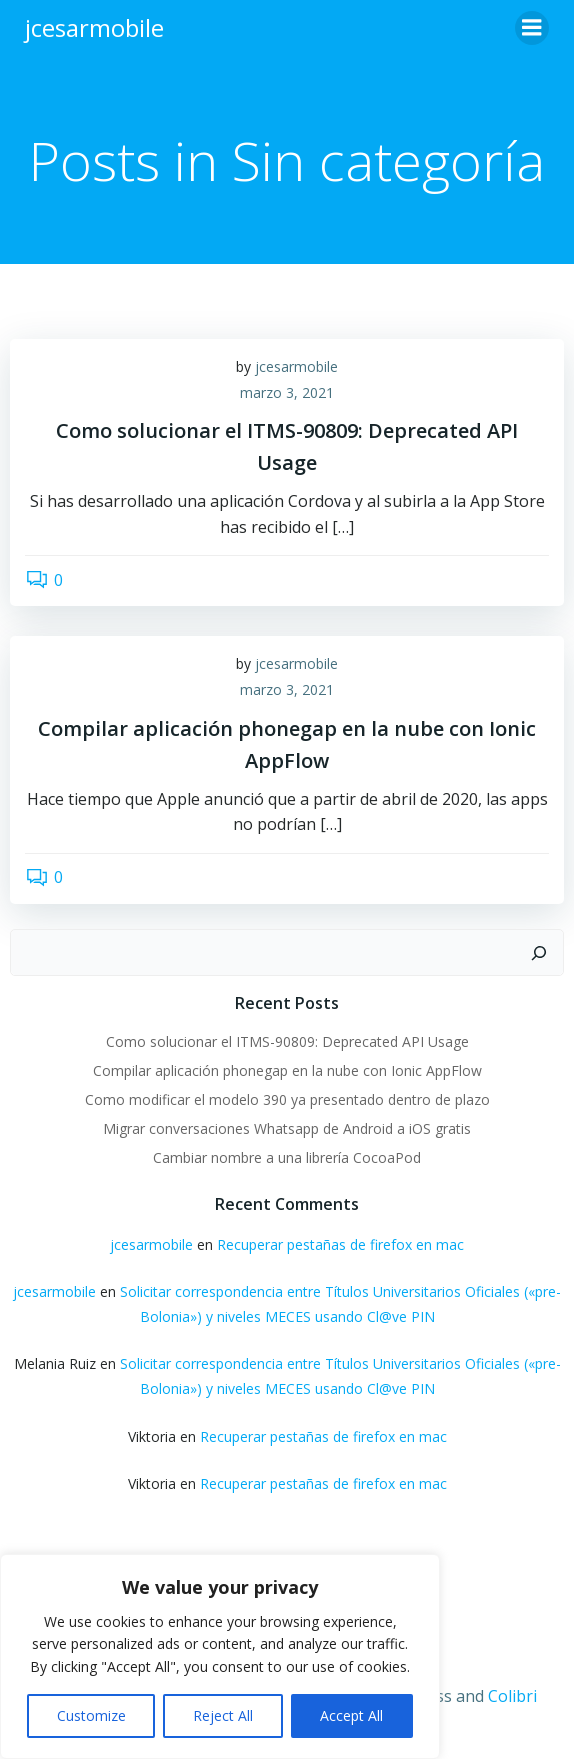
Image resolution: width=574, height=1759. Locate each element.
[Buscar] (539, 953)
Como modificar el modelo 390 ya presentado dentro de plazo (287, 1099)
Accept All (351, 1715)
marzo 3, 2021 (287, 392)
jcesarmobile (296, 366)
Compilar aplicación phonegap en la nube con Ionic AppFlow (287, 1070)
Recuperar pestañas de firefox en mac (340, 1244)
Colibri (512, 1696)
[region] (220, 1656)
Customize (91, 1715)
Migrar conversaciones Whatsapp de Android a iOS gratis (287, 1128)
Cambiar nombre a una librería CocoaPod (287, 1157)
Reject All (223, 1715)
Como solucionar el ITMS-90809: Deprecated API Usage (287, 1041)
